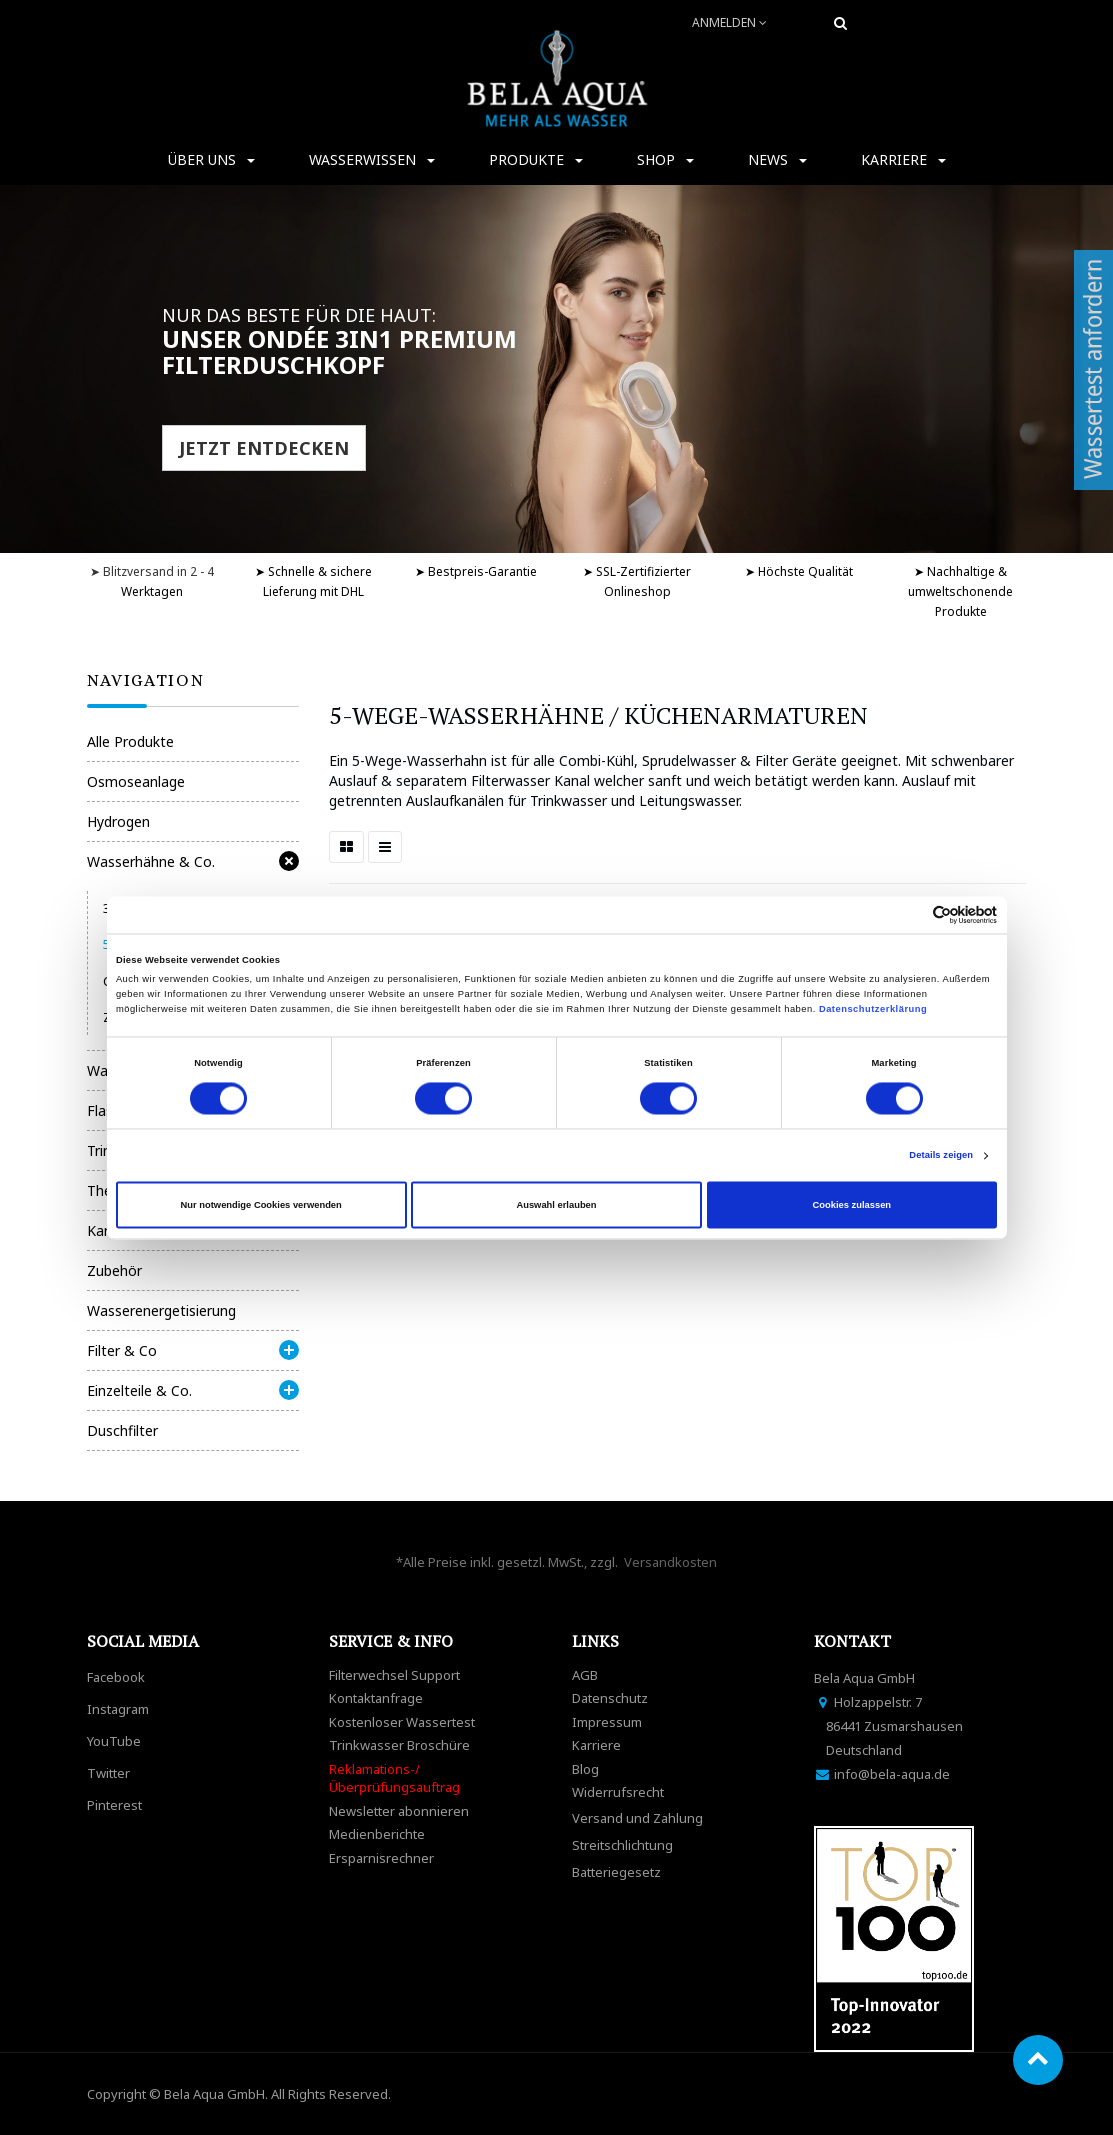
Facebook (116, 1677)
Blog (585, 1769)
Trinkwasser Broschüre (399, 1745)
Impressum (607, 1722)
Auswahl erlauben (556, 1205)
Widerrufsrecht (618, 1792)
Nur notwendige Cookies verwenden (261, 1205)
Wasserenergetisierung (161, 1310)
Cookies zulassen (852, 1205)
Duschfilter (122, 1430)
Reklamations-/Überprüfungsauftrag (394, 1778)
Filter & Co (122, 1350)
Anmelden (729, 22)
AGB (585, 1675)
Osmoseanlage (136, 781)
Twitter (108, 1773)
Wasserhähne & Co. (151, 861)
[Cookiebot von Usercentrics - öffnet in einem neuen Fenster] (909, 914)
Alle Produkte (130, 741)
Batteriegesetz (616, 1872)
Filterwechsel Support (394, 1675)
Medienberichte (377, 1834)
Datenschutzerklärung (874, 1010)
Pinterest (114, 1805)
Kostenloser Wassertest (402, 1722)
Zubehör (114, 1270)
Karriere (596, 1745)
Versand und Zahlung (637, 1818)
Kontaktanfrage (376, 1698)
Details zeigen (941, 1156)
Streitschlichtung (622, 1845)
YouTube (114, 1741)
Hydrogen (118, 821)
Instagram (118, 1709)
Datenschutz (610, 1698)
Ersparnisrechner (381, 1858)
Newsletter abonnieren (399, 1811)
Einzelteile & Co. (139, 1390)
